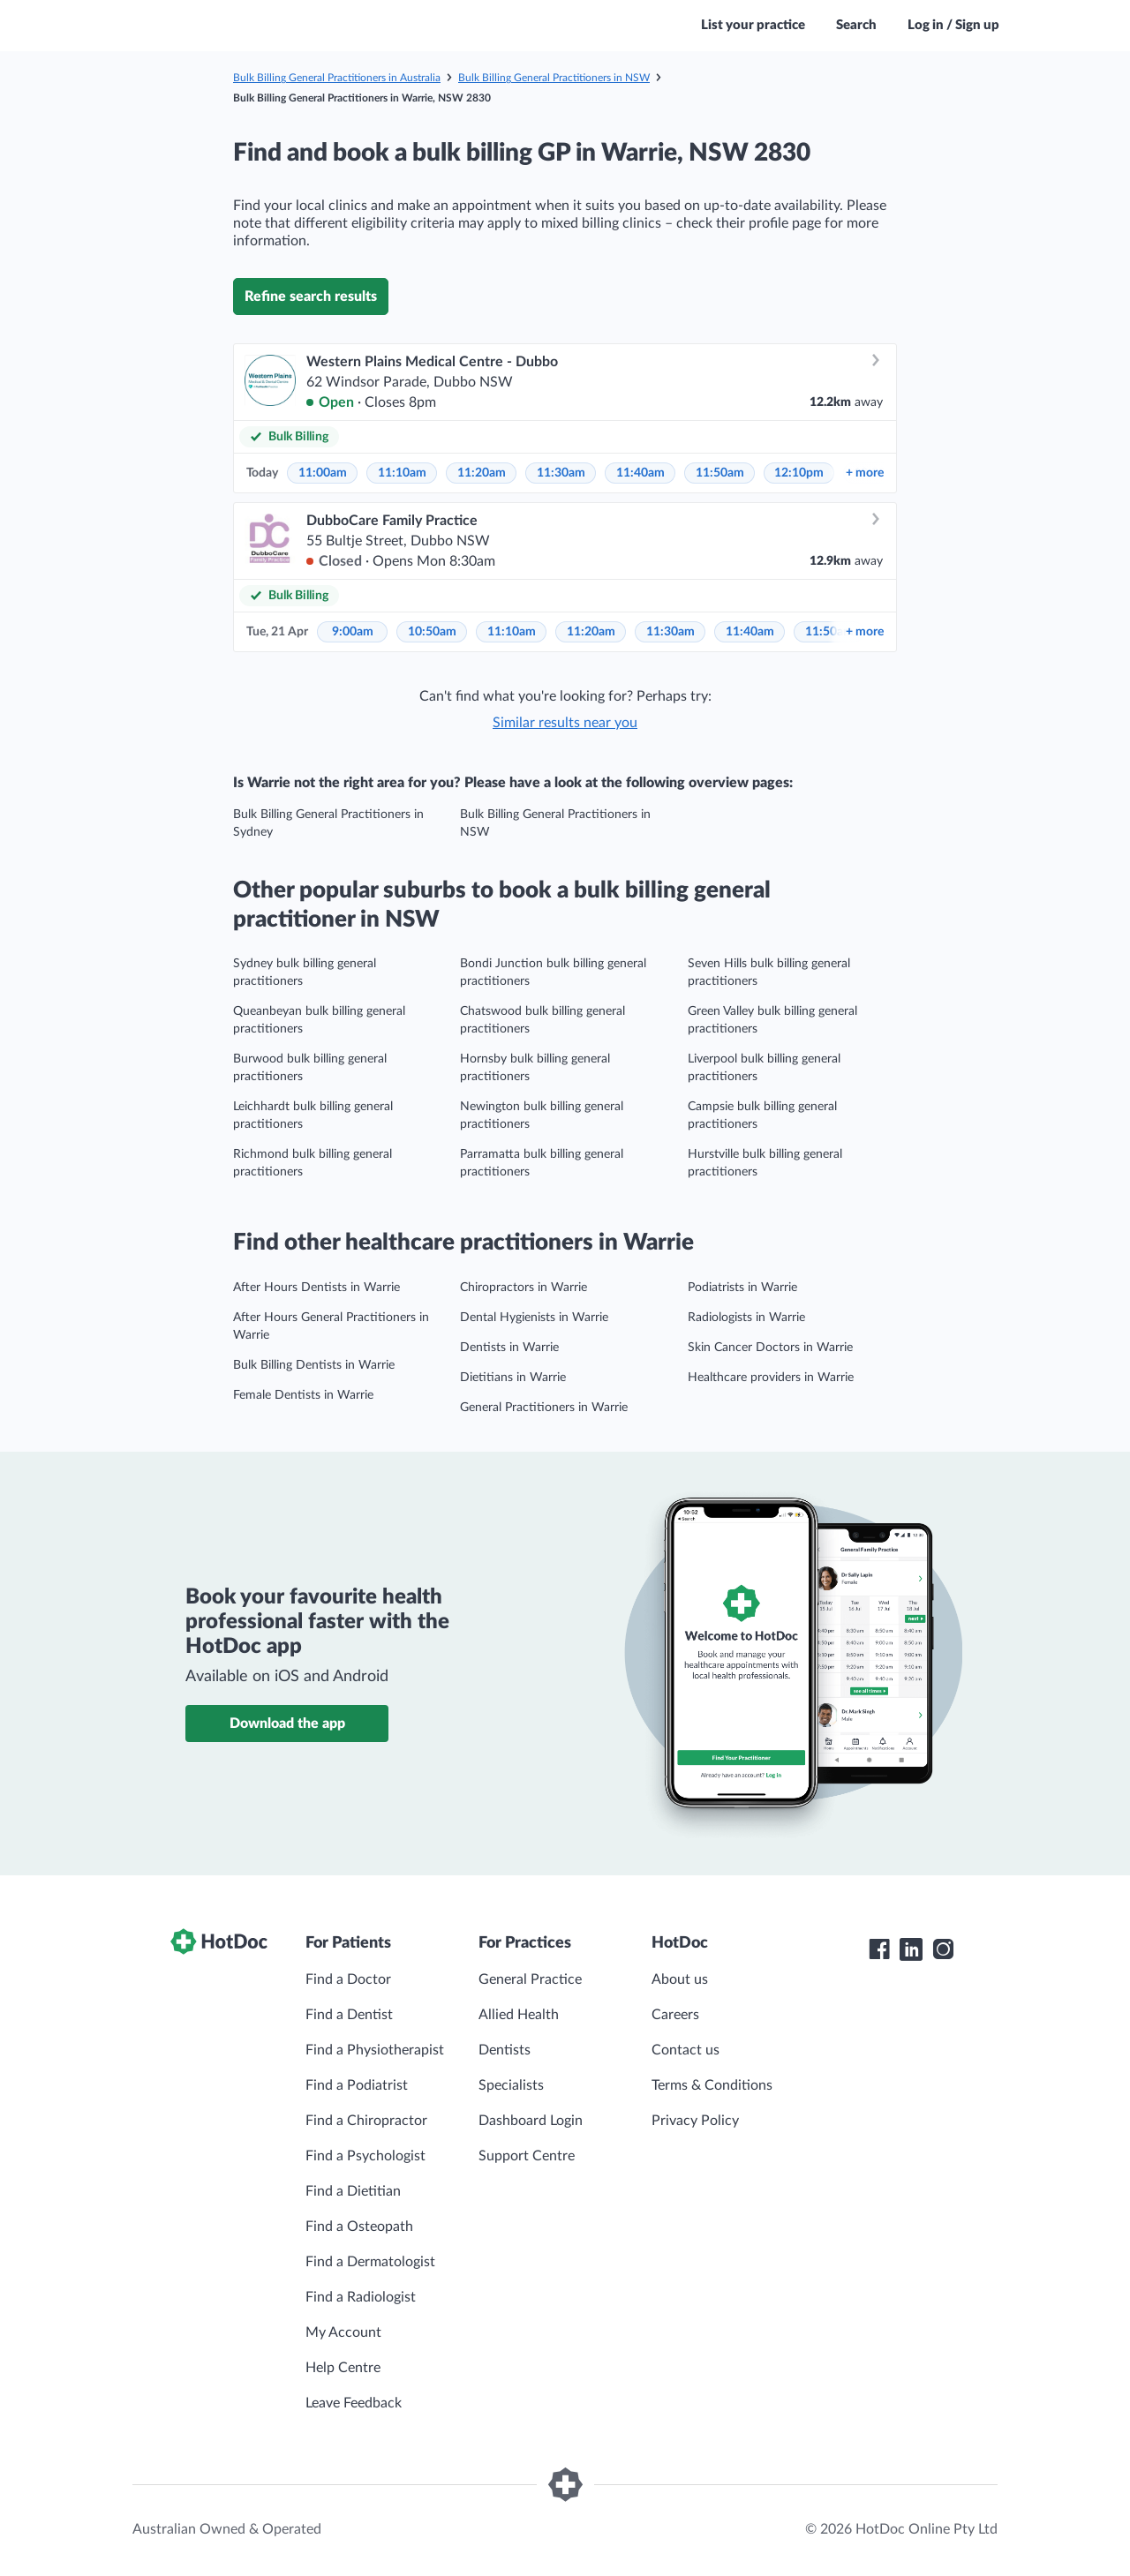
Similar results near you (565, 723)
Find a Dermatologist (370, 2262)
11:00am (322, 473)
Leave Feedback (353, 2403)
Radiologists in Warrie (746, 1317)
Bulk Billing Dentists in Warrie (314, 1365)
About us (680, 1979)
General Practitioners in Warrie (544, 1407)
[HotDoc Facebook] (879, 1949)
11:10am (402, 473)
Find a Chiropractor (366, 2121)
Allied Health (518, 2015)
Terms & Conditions (712, 2085)
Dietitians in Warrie (513, 1377)
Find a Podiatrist (356, 2085)
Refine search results (311, 296)
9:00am (352, 632)
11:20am (481, 473)
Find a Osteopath (359, 2226)
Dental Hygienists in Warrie (534, 1317)
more (865, 473)
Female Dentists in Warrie (303, 1395)
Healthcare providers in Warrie (771, 1377)
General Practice (530, 1979)
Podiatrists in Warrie (742, 1287)
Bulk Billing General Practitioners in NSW (554, 77)
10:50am (432, 632)
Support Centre (526, 2156)
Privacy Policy (695, 2121)
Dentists (504, 2050)
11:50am (720, 473)
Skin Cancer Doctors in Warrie (770, 1347)
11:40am (640, 473)
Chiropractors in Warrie (523, 1287)
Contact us (685, 2050)
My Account (343, 2332)
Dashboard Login (530, 2121)
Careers (675, 2015)
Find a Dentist (349, 2015)
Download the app (287, 1723)
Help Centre (342, 2368)
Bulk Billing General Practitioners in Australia (337, 77)
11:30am (561, 473)
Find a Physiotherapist (374, 2050)
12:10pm (799, 473)
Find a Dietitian (353, 2191)
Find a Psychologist (365, 2156)
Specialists (511, 2085)
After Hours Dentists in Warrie (316, 1287)
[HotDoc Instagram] (943, 1949)
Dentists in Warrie (509, 1347)
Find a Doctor (348, 1979)
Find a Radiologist (360, 2297)
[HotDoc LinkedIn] (911, 1949)
